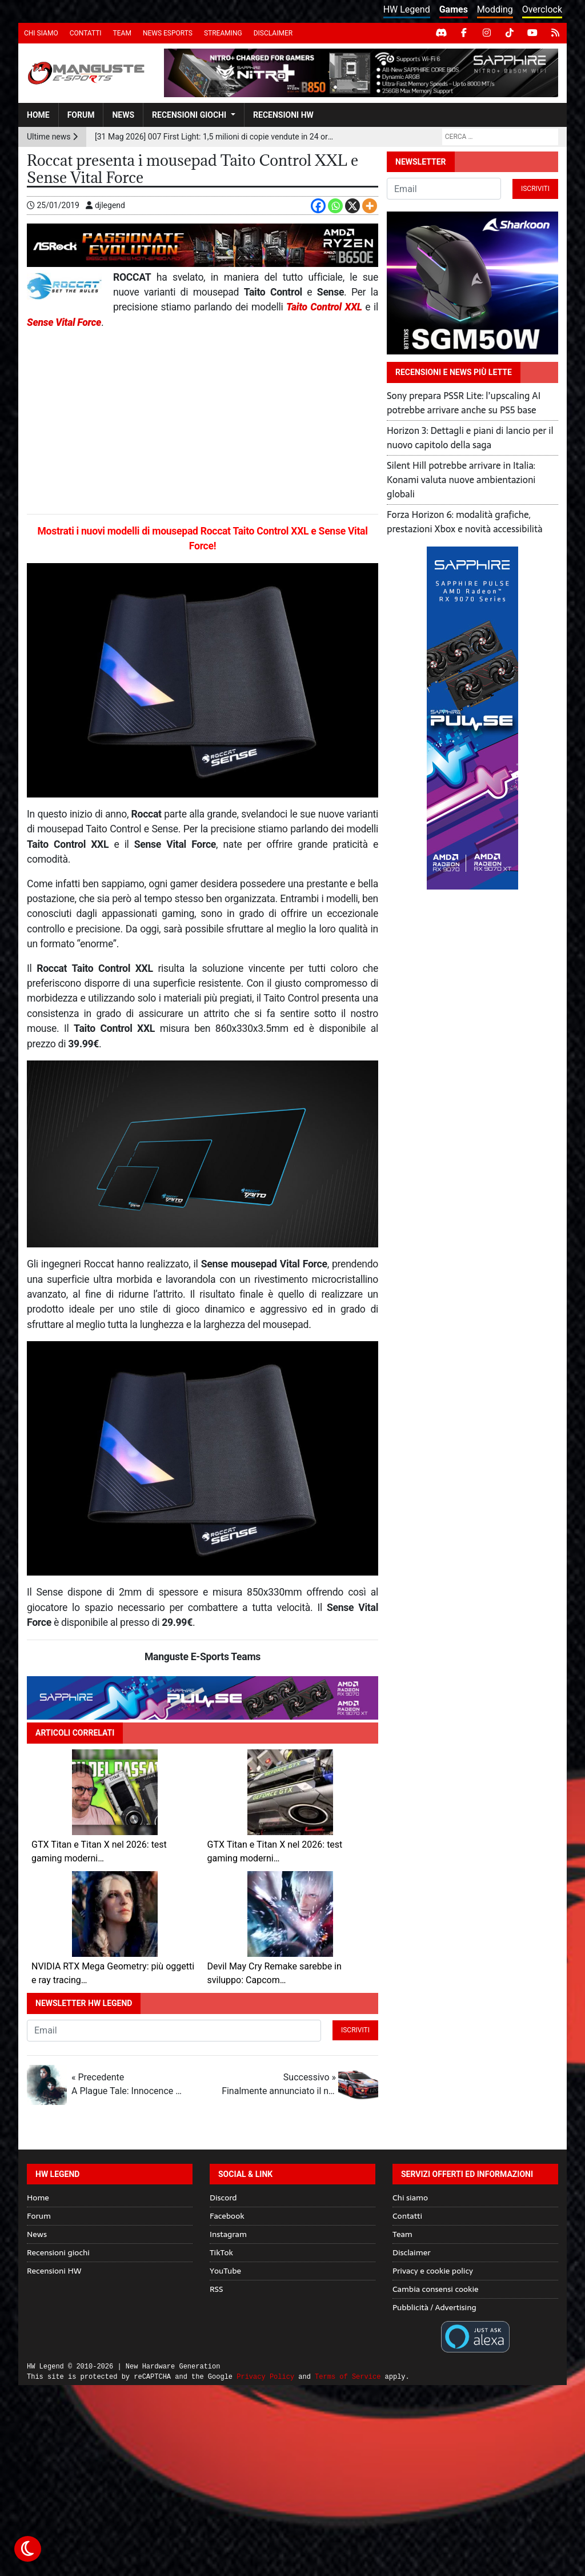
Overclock (542, 9)
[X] (352, 205)
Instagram (228, 2234)
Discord (223, 2197)
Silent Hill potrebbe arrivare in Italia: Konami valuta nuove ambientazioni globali (461, 479)
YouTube (225, 2270)
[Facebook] (318, 205)
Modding (495, 9)
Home (38, 114)
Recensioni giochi (189, 114)
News (123, 114)
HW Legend (406, 9)
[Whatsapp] (335, 205)
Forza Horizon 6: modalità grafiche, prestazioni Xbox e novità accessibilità (465, 521)
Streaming (223, 33)
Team (122, 33)
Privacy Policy (265, 2377)
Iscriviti (355, 2030)
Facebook (227, 2216)
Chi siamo (41, 33)
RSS (216, 2289)
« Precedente (128, 2085)
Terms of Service (347, 2377)
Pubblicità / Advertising (434, 2307)
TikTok (221, 2252)
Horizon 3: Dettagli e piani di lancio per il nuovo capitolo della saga (470, 437)
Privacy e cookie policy (432, 2270)
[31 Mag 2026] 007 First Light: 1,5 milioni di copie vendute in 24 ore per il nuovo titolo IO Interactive (215, 136)
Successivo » (279, 2085)
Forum (81, 114)
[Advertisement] (202, 422)
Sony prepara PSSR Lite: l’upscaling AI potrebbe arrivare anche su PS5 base (463, 402)
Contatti (86, 33)
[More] (369, 205)
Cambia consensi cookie (435, 2289)
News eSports (168, 33)
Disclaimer (273, 33)
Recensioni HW (283, 114)
